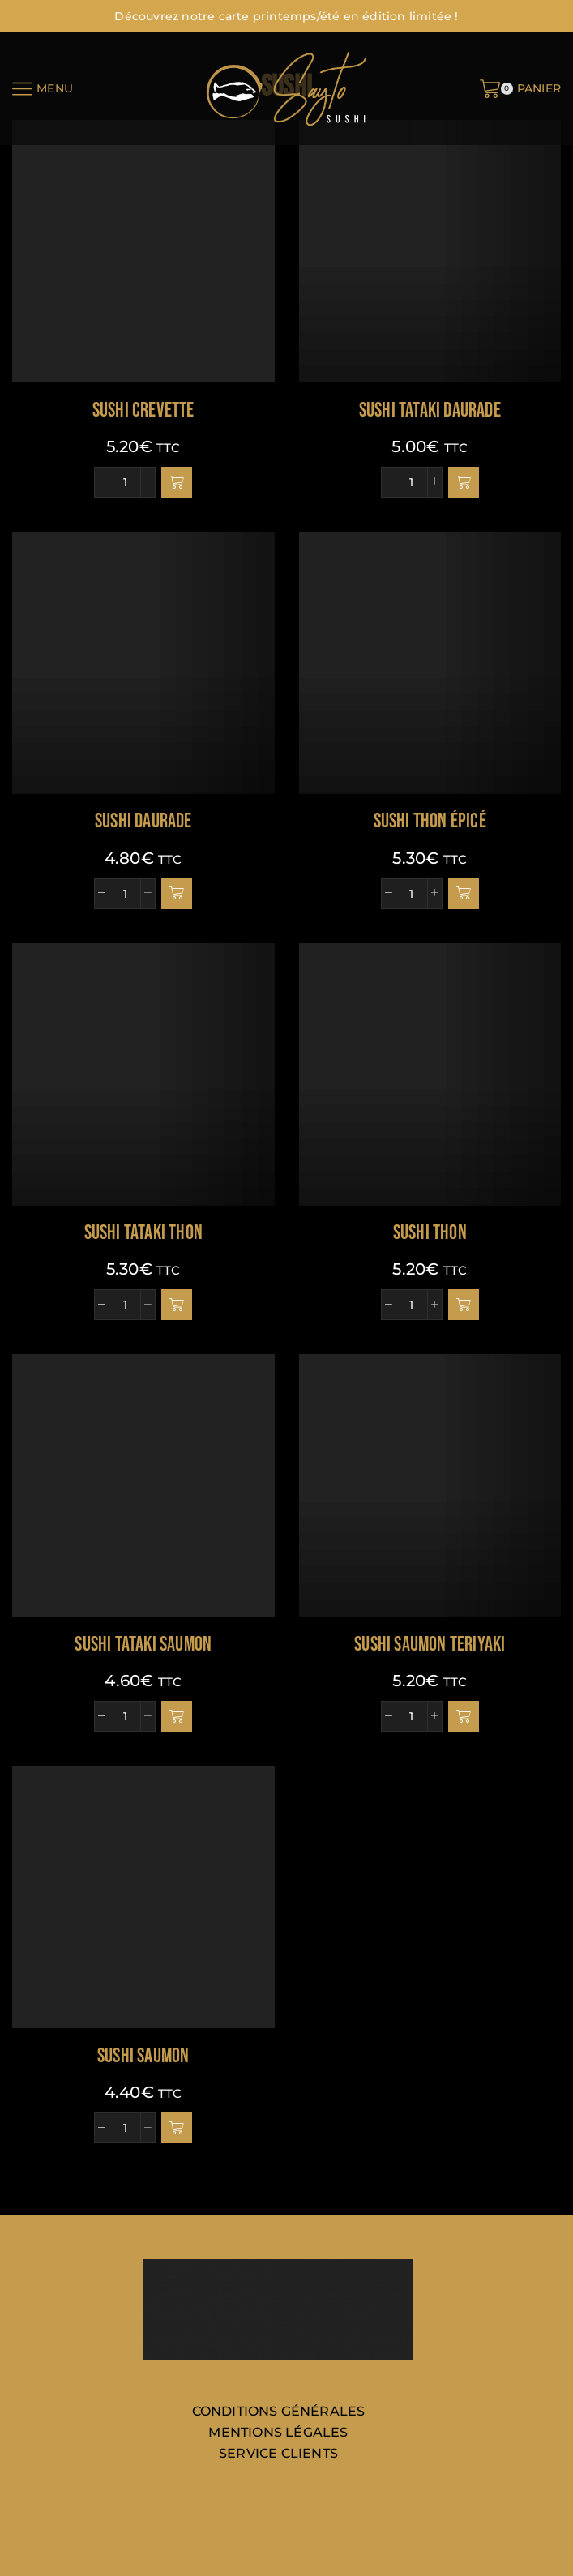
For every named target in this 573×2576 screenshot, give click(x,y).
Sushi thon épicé (430, 821)
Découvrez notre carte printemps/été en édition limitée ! (286, 16)
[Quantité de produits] (124, 482)
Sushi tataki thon (143, 1232)
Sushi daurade (143, 821)
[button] (176, 482)
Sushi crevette (143, 410)
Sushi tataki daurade (430, 410)
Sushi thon (430, 1232)
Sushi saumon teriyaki (429, 1644)
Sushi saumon (143, 2056)
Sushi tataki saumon (143, 1644)
